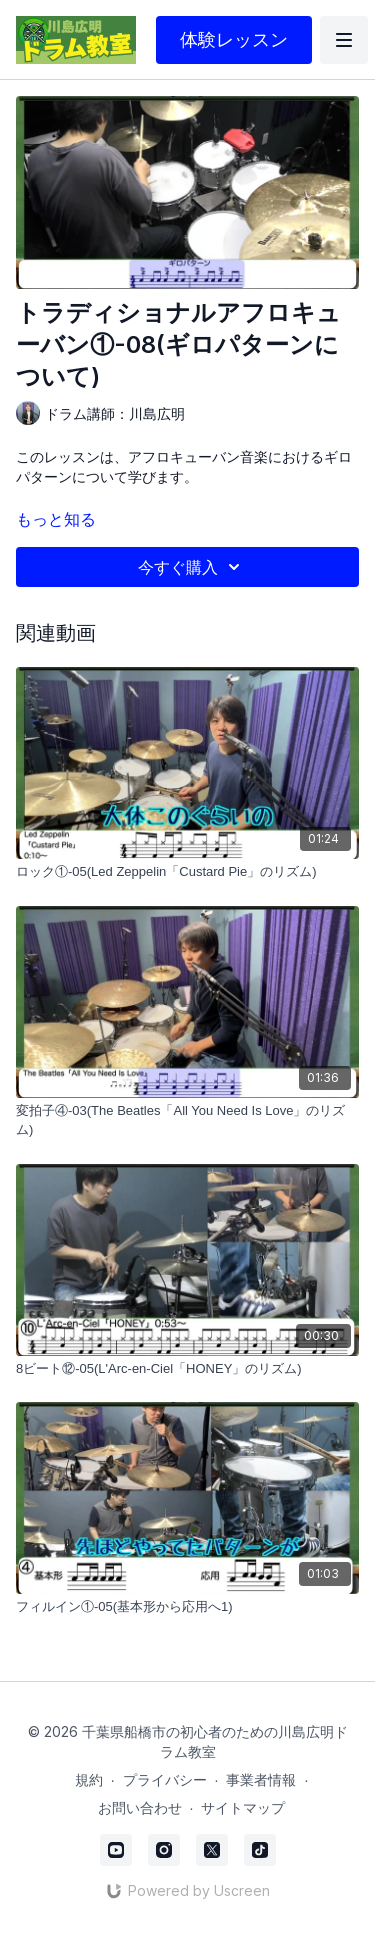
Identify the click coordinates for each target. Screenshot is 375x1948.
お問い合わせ (140, 1807)
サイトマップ (243, 1807)
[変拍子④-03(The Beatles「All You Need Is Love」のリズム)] (187, 1120)
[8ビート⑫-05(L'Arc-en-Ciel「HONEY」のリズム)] (187, 1369)
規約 (89, 1779)
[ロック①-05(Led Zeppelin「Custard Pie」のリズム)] (187, 872)
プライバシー (165, 1779)
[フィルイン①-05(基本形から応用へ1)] (187, 1607)
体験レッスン (234, 39)
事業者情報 (261, 1779)
